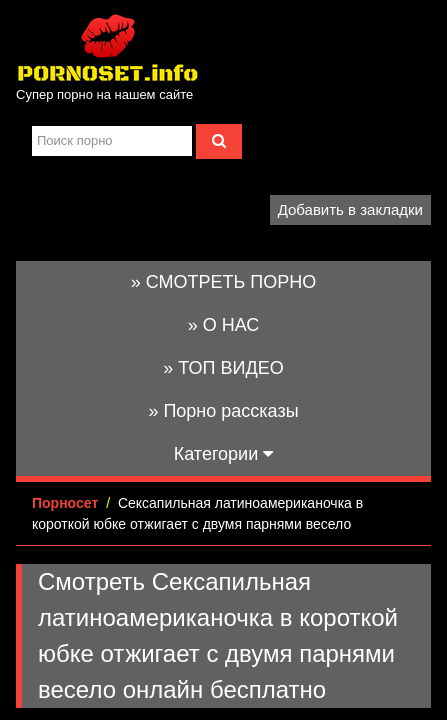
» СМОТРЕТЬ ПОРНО (224, 282)
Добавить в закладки (350, 209)
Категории (223, 454)
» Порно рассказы (223, 411)
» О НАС (224, 325)
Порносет (65, 503)
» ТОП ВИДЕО (223, 368)
